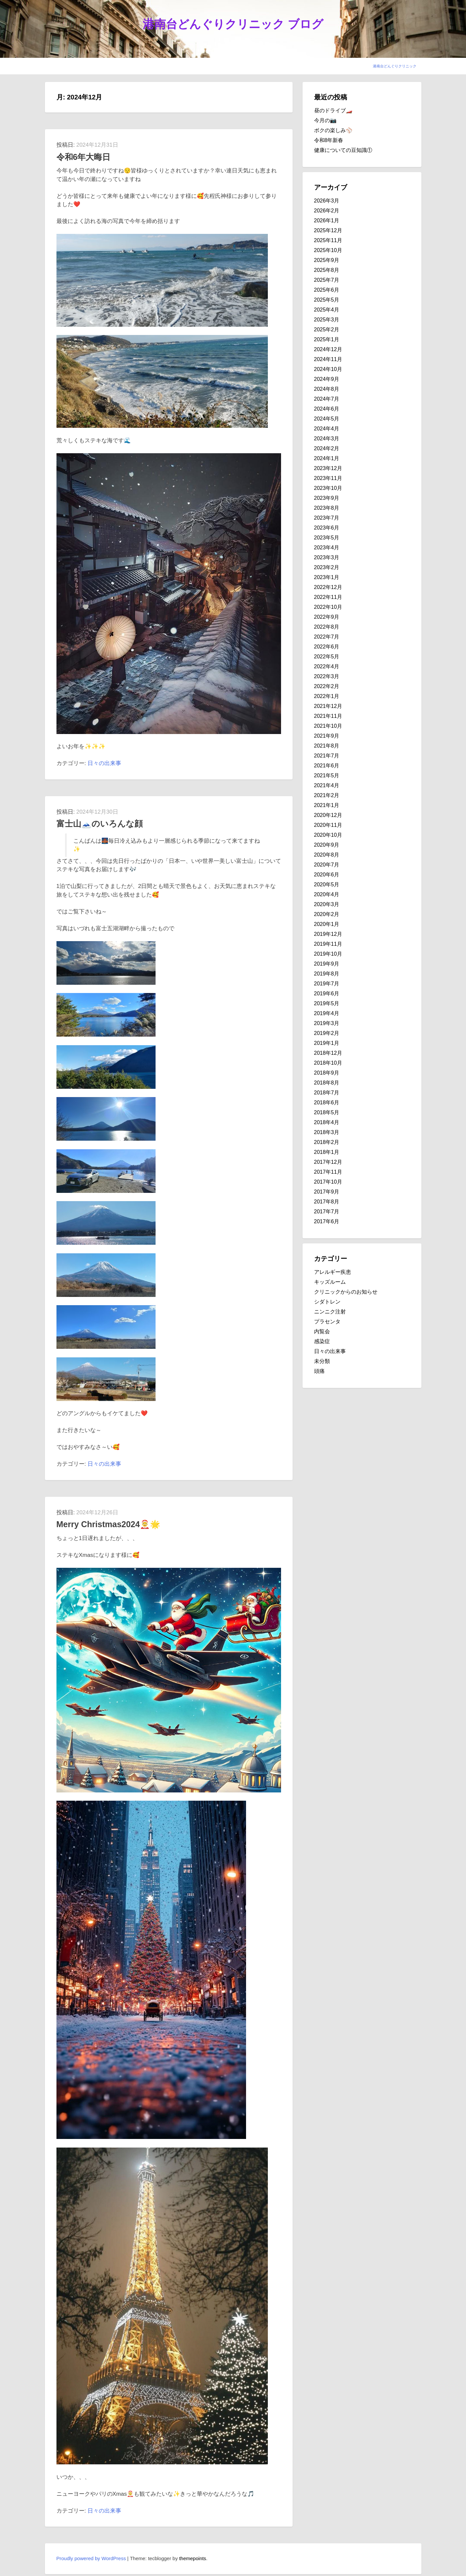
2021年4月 (327, 785)
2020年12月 (328, 815)
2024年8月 (327, 389)
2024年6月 (327, 409)
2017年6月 (327, 1221)
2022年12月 (328, 587)
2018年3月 (327, 1132)
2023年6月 (327, 528)
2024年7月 (327, 399)
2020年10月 (328, 835)
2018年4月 (327, 1122)
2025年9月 (327, 260)
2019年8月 (327, 973)
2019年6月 (327, 993)
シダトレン (327, 1302)
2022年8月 (327, 627)
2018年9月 (327, 1073)
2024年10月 (328, 369)
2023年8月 (327, 508)
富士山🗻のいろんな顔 (99, 823)
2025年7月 (327, 280)
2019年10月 (328, 954)
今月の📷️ (325, 120)
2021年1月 (327, 805)
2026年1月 (327, 220)
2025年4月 (327, 310)
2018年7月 (327, 1092)
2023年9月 (327, 498)
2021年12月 (328, 706)
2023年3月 (327, 557)
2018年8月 (327, 1083)
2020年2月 (327, 914)
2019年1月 (327, 1043)
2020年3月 (327, 904)
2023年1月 (327, 577)
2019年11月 (328, 944)
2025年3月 (327, 319)
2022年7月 (327, 637)
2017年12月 (328, 1162)
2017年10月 (328, 1182)
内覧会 (322, 1331)
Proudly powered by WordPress (91, 2558)
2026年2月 (327, 210)
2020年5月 (327, 884)
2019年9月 (327, 964)
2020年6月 (327, 874)
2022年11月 (328, 597)
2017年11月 (328, 1172)
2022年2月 (327, 686)
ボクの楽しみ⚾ (333, 130)
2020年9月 (327, 845)
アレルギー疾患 (332, 1272)
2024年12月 (328, 349)
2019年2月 (327, 1033)
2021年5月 (327, 775)
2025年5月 (327, 300)
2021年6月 (327, 765)
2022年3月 (327, 676)
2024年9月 (327, 379)
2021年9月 (327, 736)
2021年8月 (327, 746)
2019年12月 (328, 934)
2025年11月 (328, 240)
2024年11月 (328, 359)
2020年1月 (327, 924)
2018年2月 (327, 1142)
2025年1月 (327, 339)
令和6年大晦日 (83, 157)
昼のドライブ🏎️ (333, 110)
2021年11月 (328, 716)
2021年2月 (327, 795)
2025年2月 (327, 329)
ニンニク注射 (330, 1311)
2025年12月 (328, 230)
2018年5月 (327, 1112)
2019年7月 (327, 983)
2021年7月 (327, 755)
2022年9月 (327, 617)
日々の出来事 (104, 763)
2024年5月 (327, 419)
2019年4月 (327, 1013)
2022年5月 (327, 656)
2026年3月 (327, 200)
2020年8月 (327, 855)
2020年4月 (327, 894)
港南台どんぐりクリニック (394, 66)
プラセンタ (327, 1321)
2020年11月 (328, 825)
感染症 (322, 1341)
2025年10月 (328, 250)
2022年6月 (327, 646)
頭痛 (319, 1371)
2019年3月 (327, 1023)
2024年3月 (327, 438)
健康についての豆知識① (343, 150)
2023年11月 (328, 478)
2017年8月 (327, 1201)
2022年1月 (327, 696)
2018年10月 (328, 1063)
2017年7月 (327, 1211)
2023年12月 (328, 468)
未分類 (322, 1361)
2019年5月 (327, 1003)
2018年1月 (327, 1152)
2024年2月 (327, 448)
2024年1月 (327, 458)
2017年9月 (327, 1192)
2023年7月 (327, 518)
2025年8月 (327, 270)
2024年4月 (327, 428)
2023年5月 (327, 537)
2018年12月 (328, 1053)
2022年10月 (328, 607)
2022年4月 (327, 666)
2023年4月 (327, 547)
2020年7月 (327, 864)
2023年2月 (327, 567)
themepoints (192, 2558)
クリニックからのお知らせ (345, 1292)
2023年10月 (328, 488)
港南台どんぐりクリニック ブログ (233, 24)
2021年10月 (328, 726)
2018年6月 (327, 1102)
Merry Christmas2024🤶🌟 (108, 1524)
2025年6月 (327, 290)
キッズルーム (330, 1282)
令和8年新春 (328, 140)
